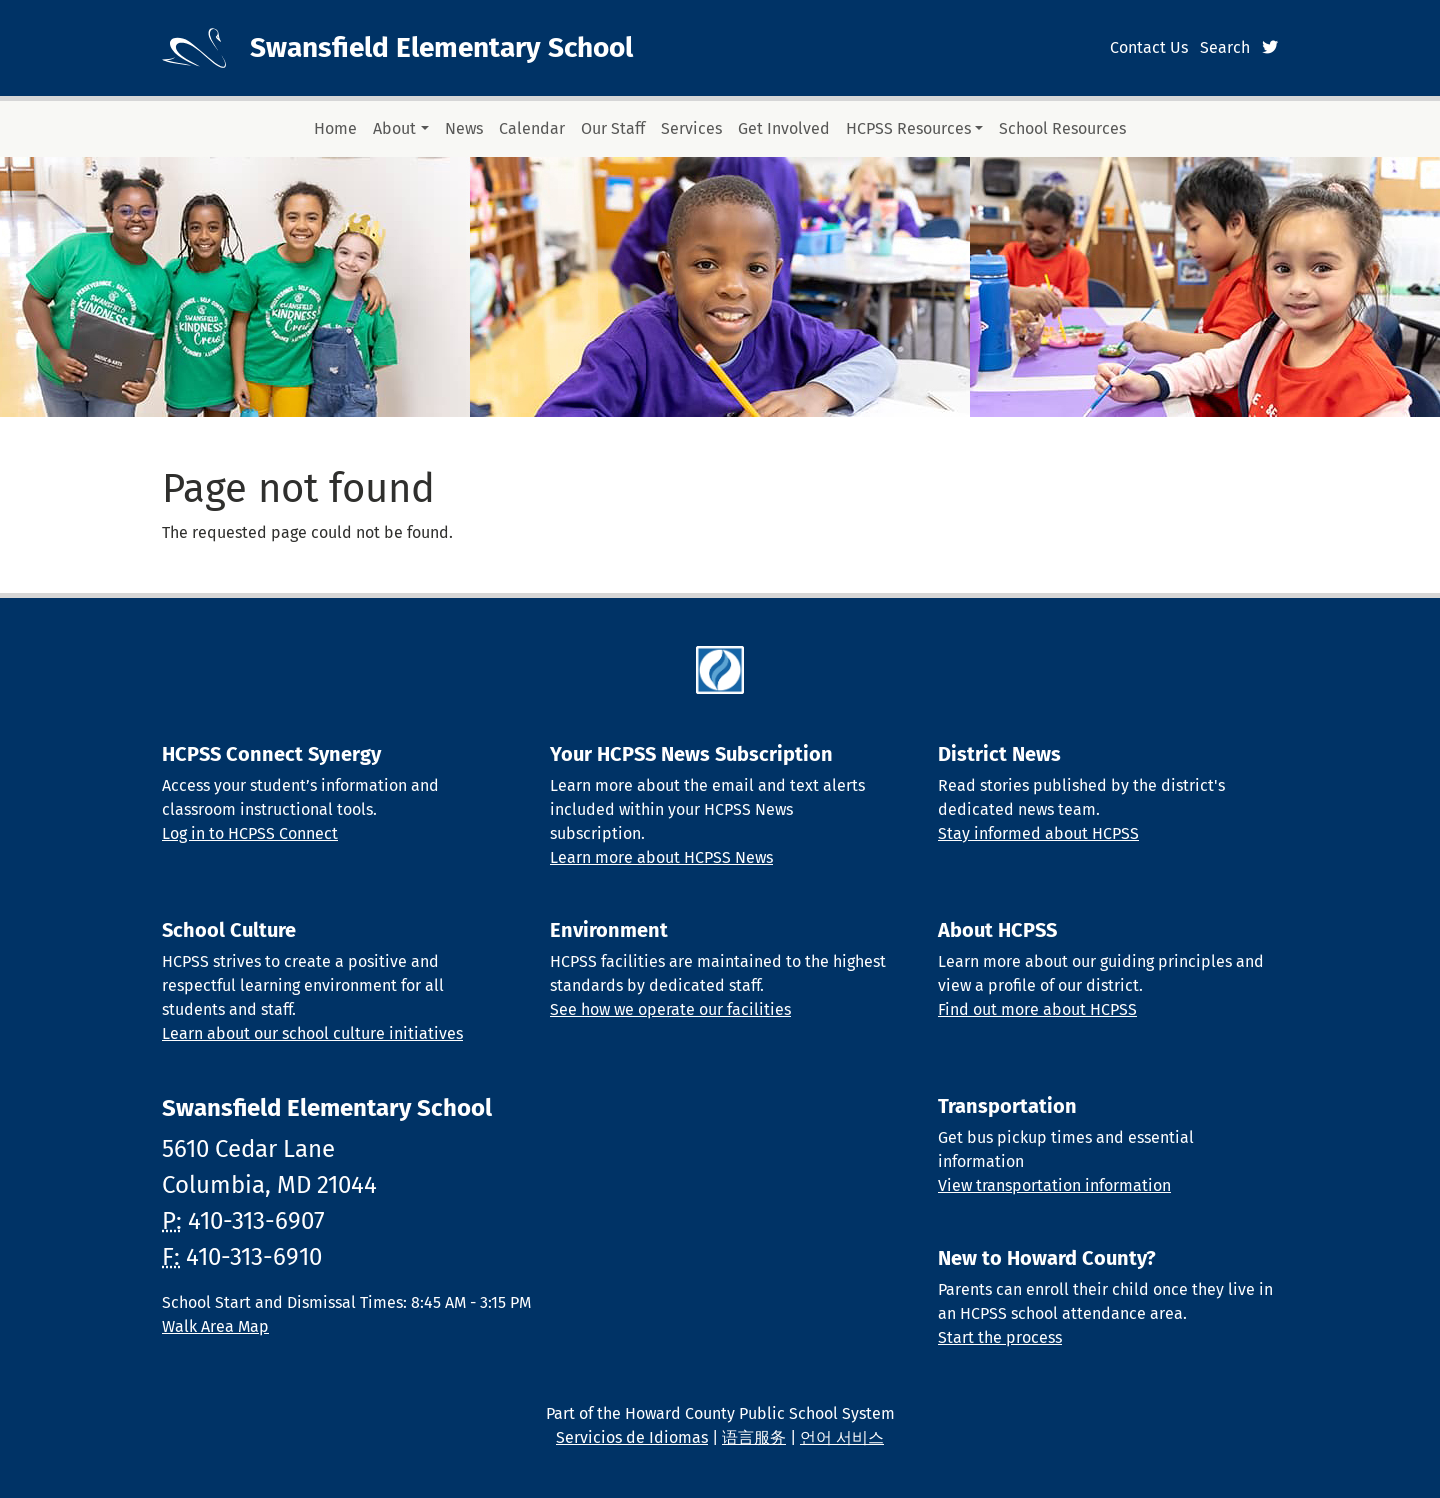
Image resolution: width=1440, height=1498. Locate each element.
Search (1225, 47)
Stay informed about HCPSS (1038, 833)
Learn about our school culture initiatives (312, 1033)
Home (335, 128)
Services (691, 128)
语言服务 (754, 1437)
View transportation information (1054, 1185)
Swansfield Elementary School (441, 47)
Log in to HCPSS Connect (250, 833)
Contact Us (1149, 47)
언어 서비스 (842, 1437)
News (464, 128)
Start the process (1000, 1337)
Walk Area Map (215, 1326)
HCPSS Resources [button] (908, 128)
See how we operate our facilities (670, 1009)
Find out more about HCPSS (1037, 1009)
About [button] (394, 128)
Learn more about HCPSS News (661, 857)
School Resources (1062, 128)
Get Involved (784, 128)
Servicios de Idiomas (632, 1437)
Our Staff (613, 128)
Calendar (532, 128)
